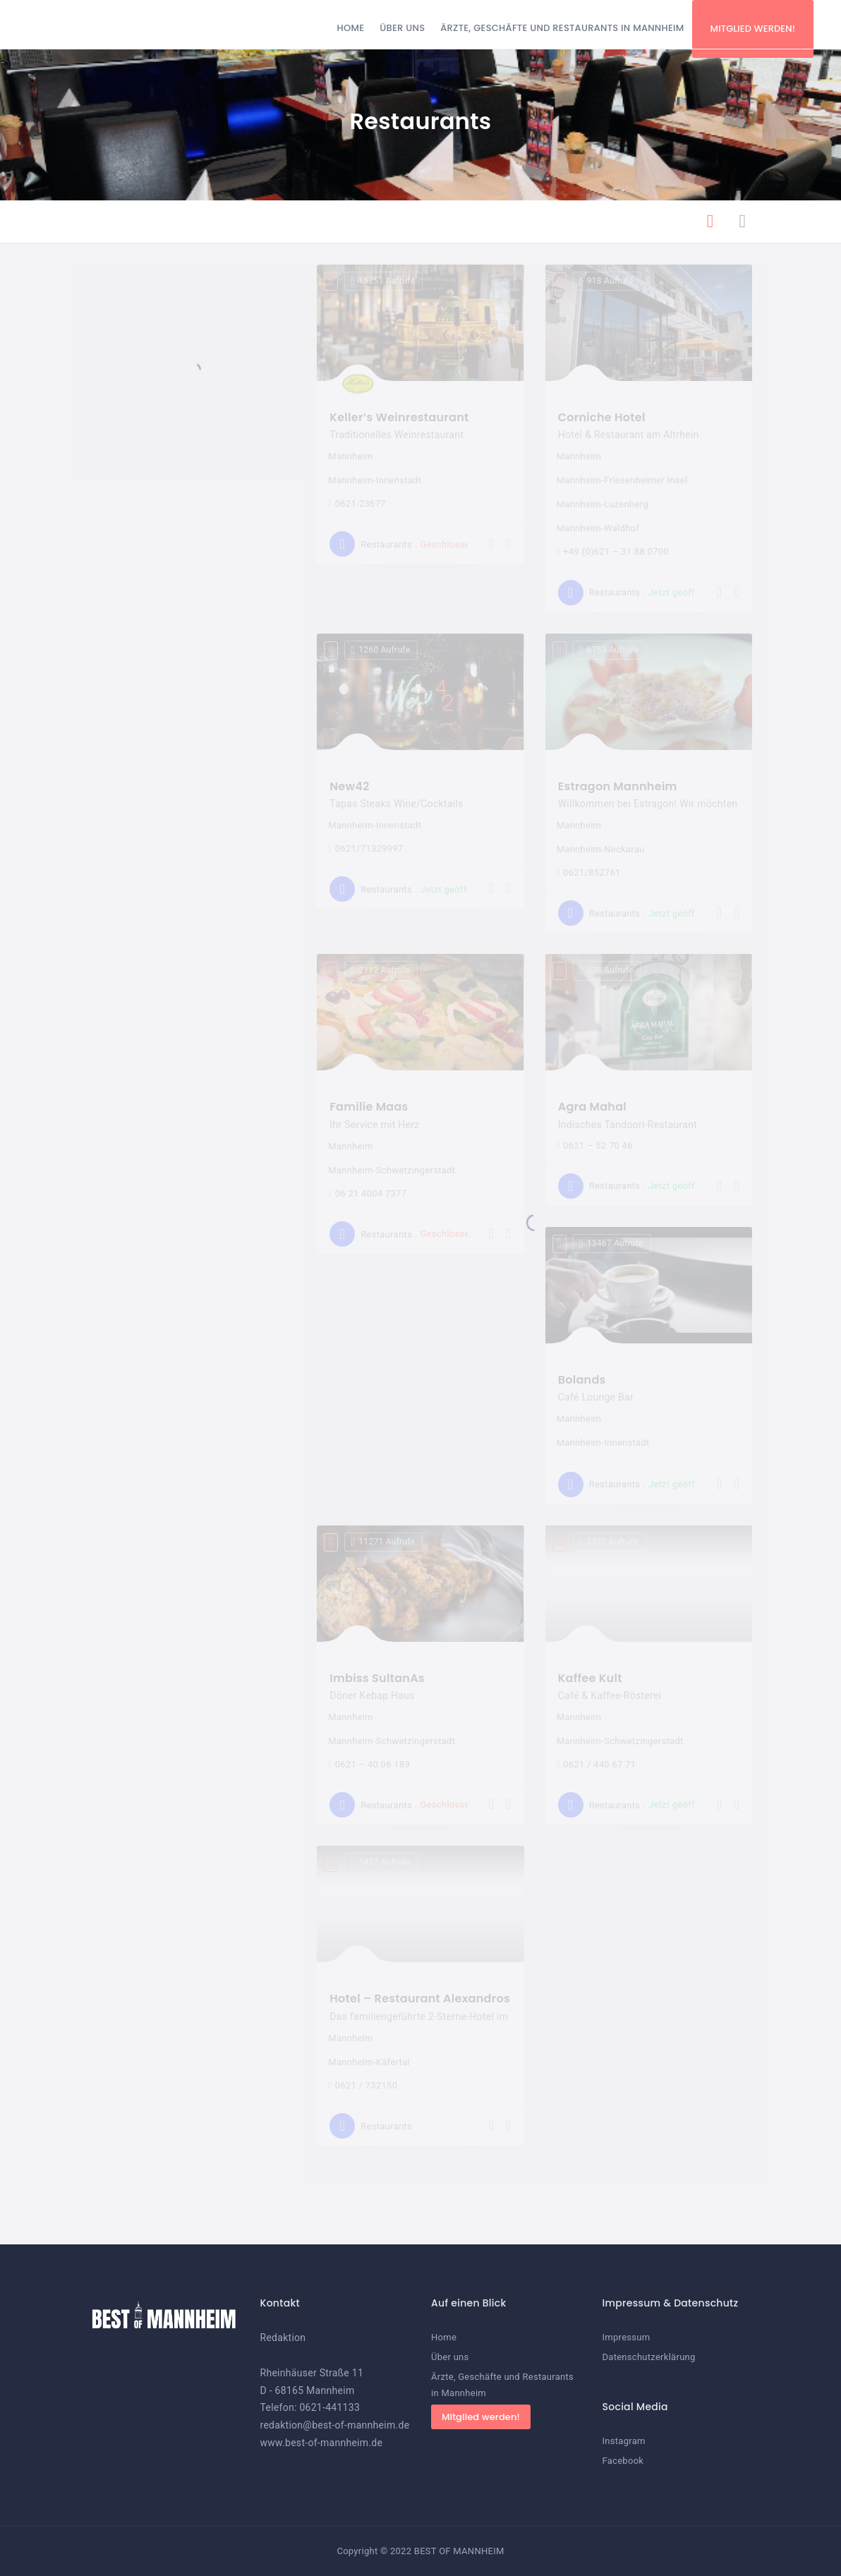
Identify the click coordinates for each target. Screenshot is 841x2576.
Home (351, 28)
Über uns (402, 28)
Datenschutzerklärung (649, 2357)
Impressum (627, 2337)
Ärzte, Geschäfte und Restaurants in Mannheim (562, 28)
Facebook (623, 2460)
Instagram (624, 2441)
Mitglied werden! (753, 28)
